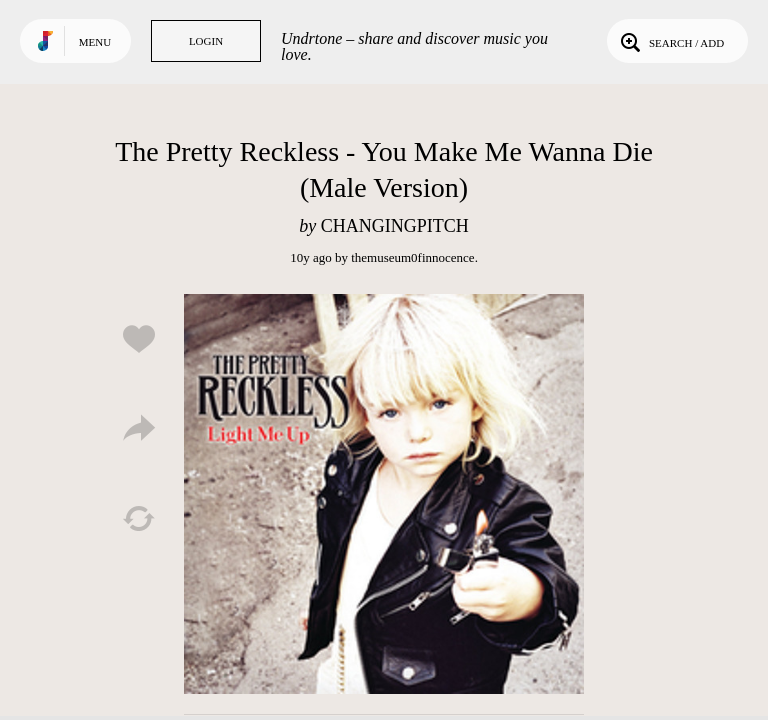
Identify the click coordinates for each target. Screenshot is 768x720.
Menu (95, 42)
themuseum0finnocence (412, 257)
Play (384, 494)
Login (206, 41)
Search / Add (670, 41)
